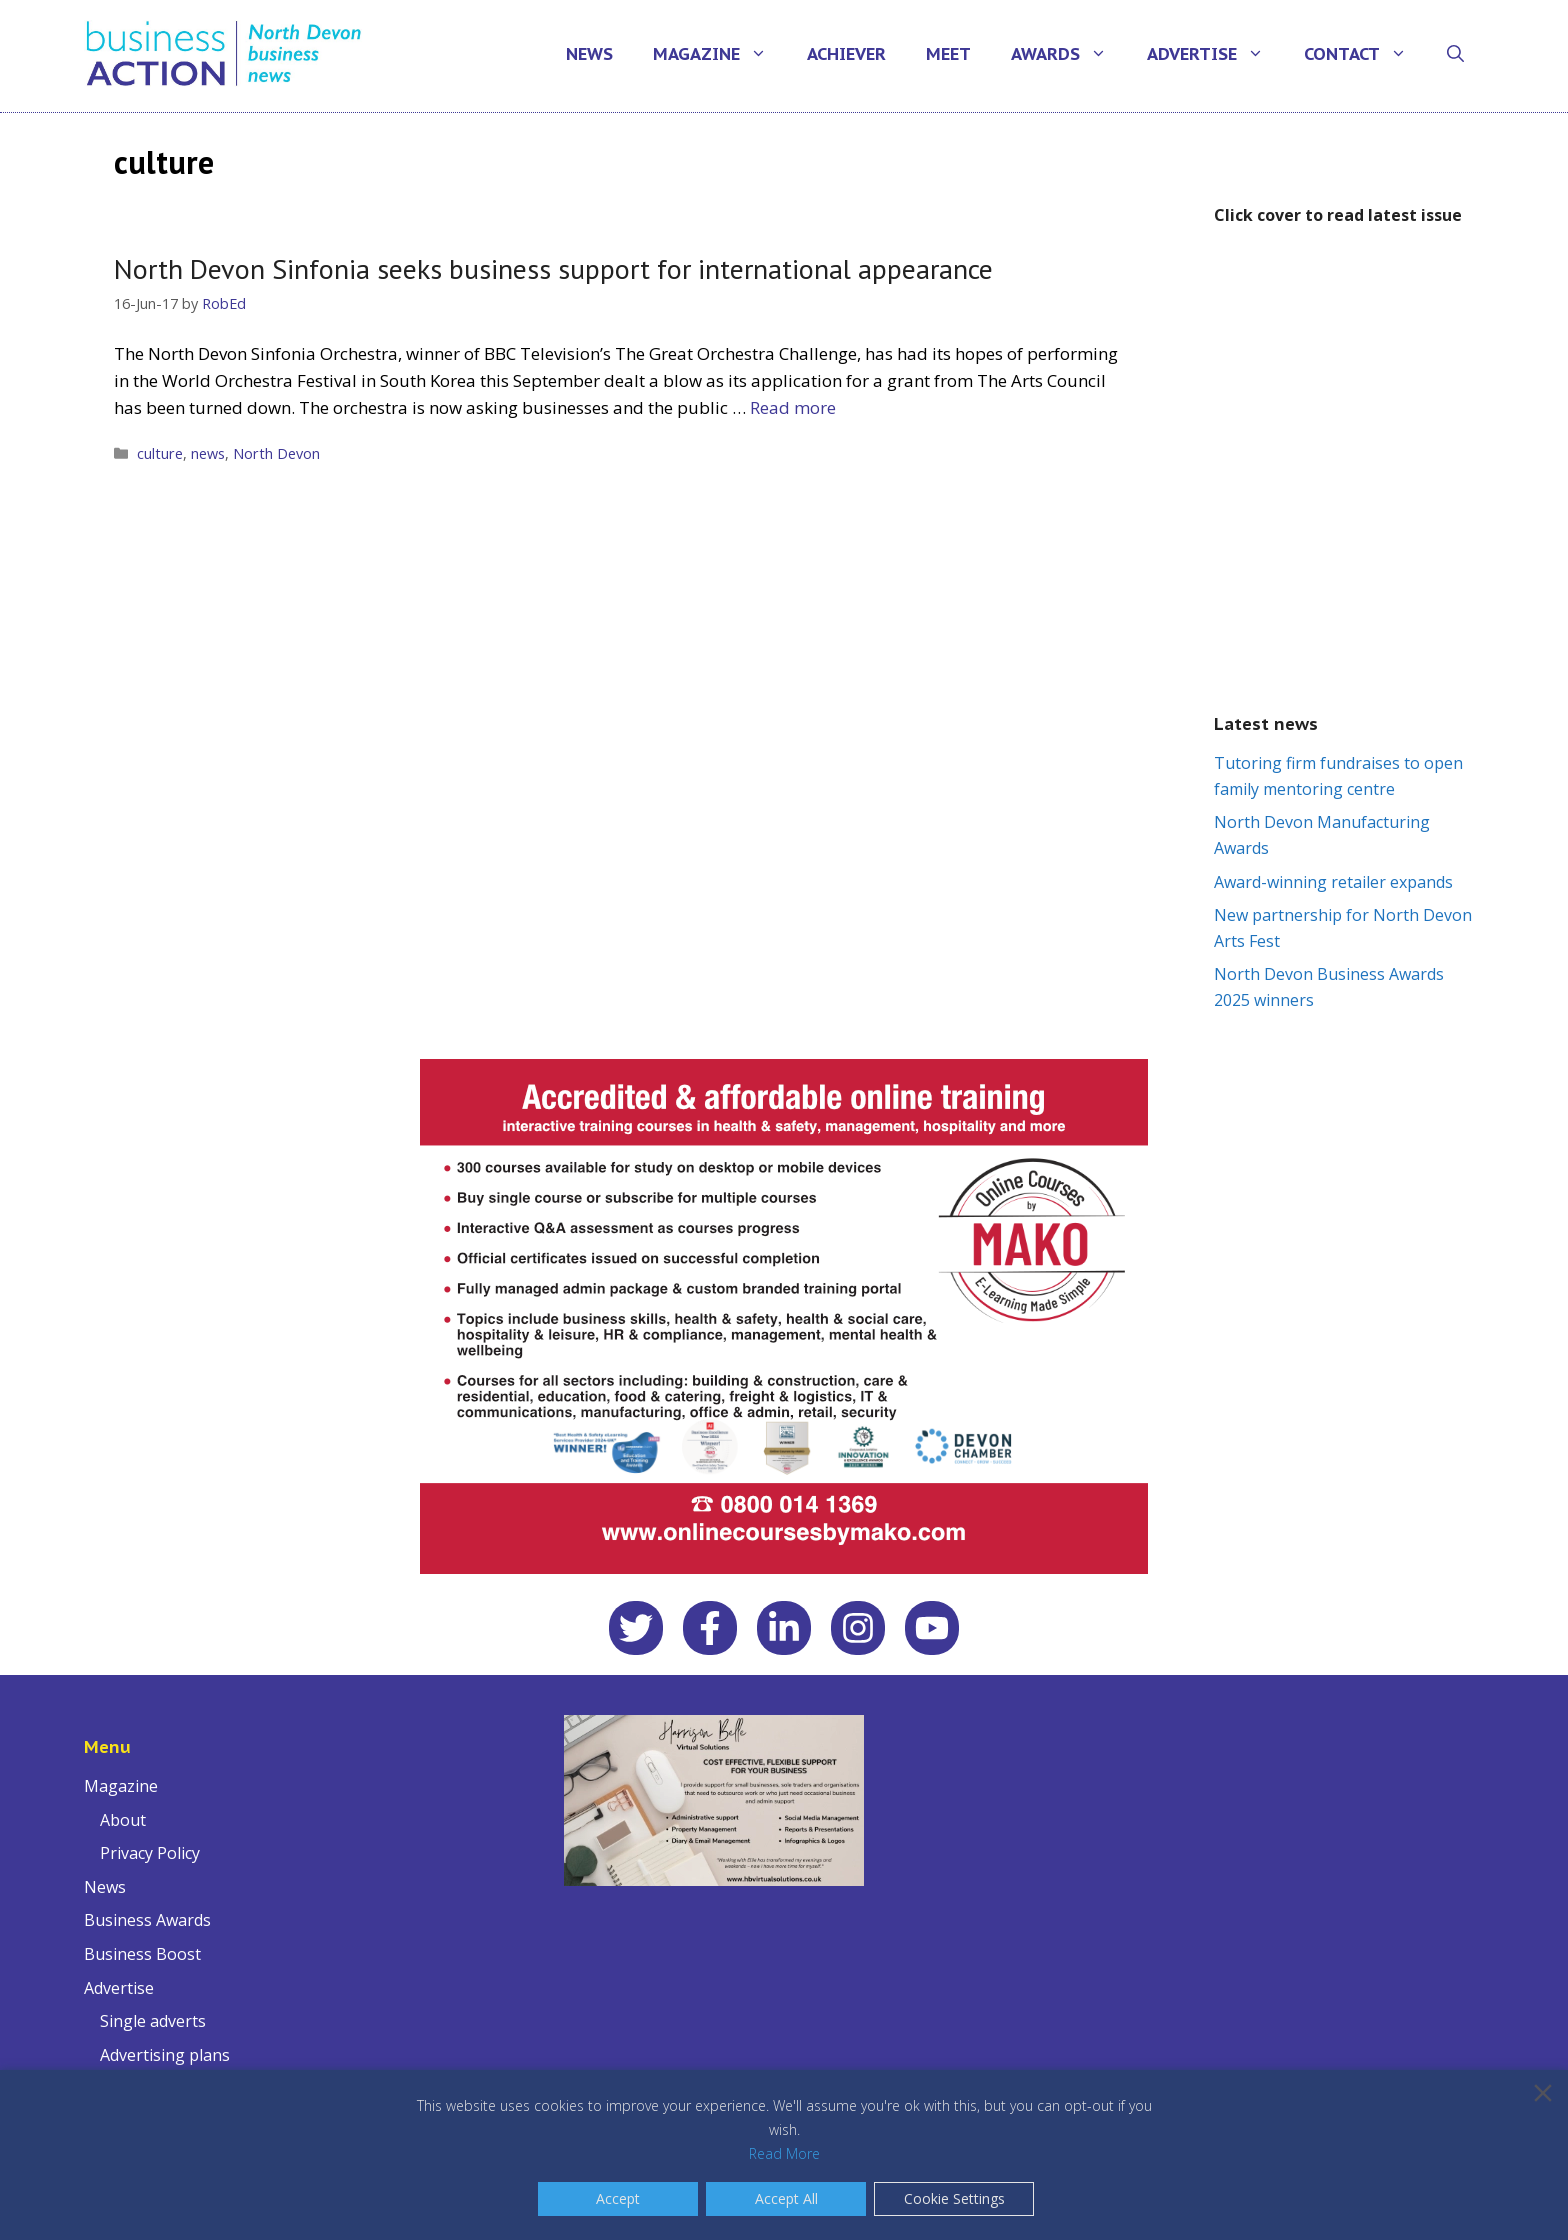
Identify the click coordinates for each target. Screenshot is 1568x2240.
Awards (1069, 54)
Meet (948, 54)
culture (160, 453)
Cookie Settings (954, 2198)
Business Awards (147, 1920)
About (123, 1820)
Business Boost (142, 1954)
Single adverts (153, 2021)
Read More (784, 2153)
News (589, 54)
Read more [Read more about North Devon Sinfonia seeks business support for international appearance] (793, 407)
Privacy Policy (150, 1853)
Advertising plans (165, 2055)
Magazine (720, 54)
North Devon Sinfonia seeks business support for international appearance (553, 268)
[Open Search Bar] (1455, 54)
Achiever (846, 54)
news (208, 453)
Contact (1365, 54)
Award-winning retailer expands (1333, 882)
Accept (618, 2198)
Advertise (1215, 54)
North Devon (276, 453)
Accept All (786, 2198)
